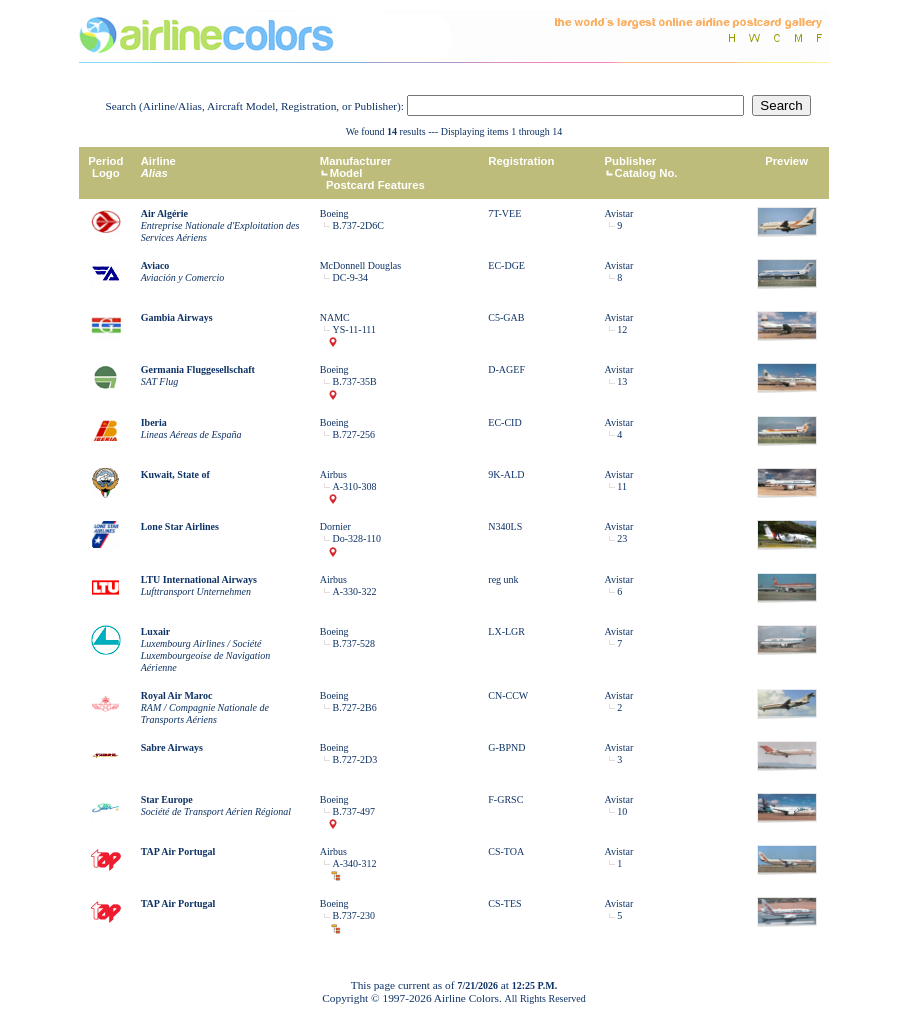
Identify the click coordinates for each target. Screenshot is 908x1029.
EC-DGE (506, 265)
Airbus (333, 474)
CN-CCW (508, 695)
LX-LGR (506, 631)
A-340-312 (355, 863)
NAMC (335, 317)
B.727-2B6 (355, 707)
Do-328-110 (357, 538)
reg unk (503, 579)
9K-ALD (506, 474)
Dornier (335, 526)
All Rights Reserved (545, 998)
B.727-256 (354, 434)
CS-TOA (506, 851)
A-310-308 (355, 486)
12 (622, 329)
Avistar (619, 213)
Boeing (334, 213)
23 (622, 538)
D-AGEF (506, 369)
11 (622, 486)
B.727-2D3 (355, 759)
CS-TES (504, 903)
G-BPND (506, 747)
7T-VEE (504, 213)
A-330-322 (355, 591)
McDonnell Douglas (360, 265)
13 (622, 381)
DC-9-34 (351, 277)
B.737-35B (355, 381)
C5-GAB (506, 317)
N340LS (505, 526)
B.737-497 (354, 811)
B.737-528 (354, 643)
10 (622, 811)
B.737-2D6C (358, 225)
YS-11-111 (354, 329)
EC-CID (504, 422)
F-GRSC (505, 799)
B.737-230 (354, 915)
